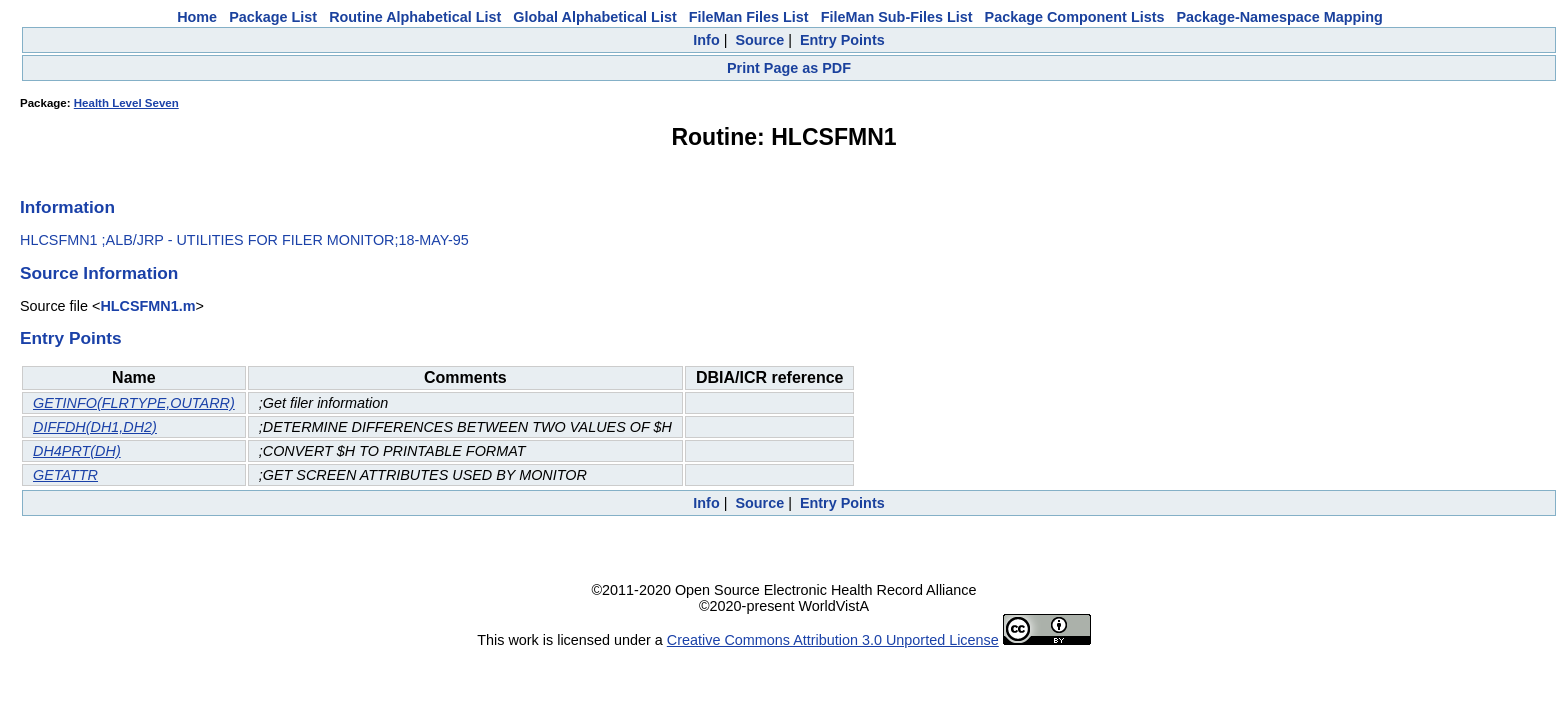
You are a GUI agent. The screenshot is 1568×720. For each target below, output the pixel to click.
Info (706, 40)
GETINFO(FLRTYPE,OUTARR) (134, 403)
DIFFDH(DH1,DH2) (95, 427)
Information (67, 207)
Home (197, 17)
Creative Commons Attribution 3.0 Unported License (833, 640)
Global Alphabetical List (594, 17)
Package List (273, 17)
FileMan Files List (749, 17)
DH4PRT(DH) (77, 451)
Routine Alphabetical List (415, 17)
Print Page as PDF (789, 68)
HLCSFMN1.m (147, 306)
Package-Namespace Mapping (1280, 17)
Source (759, 40)
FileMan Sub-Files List (897, 17)
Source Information (99, 273)
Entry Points (842, 40)
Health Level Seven (126, 103)
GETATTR (65, 475)
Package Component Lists (1075, 17)
